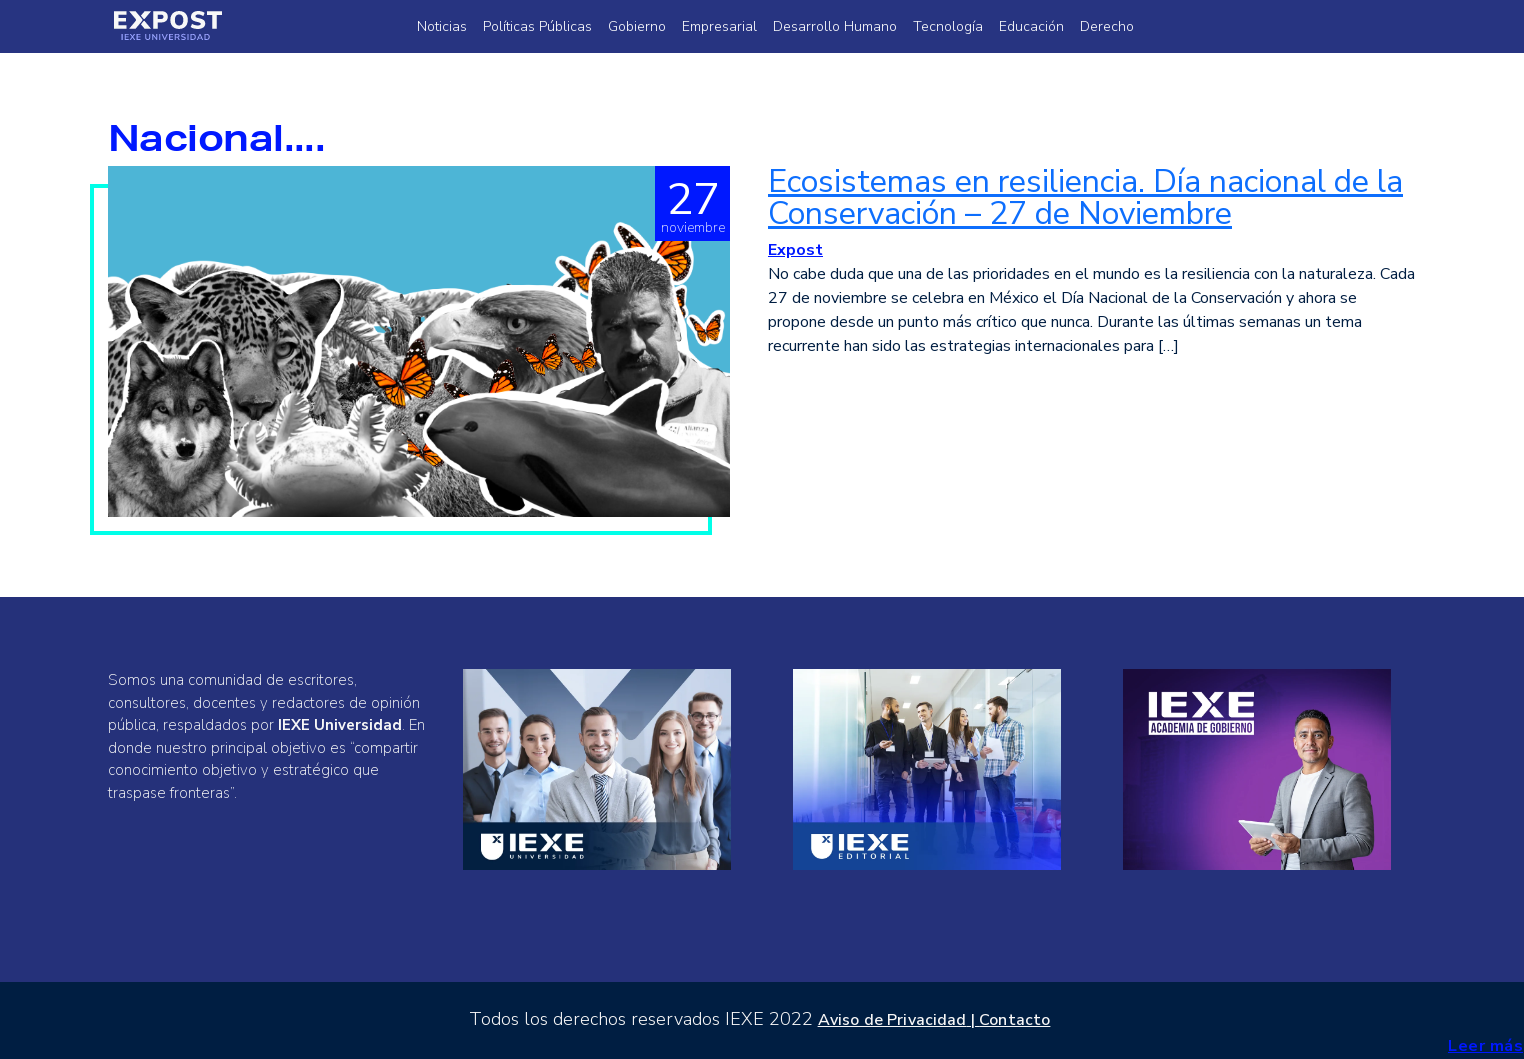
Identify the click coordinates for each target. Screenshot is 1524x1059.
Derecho (1107, 26)
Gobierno (637, 26)
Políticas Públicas (537, 26)
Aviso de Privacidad (892, 1020)
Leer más (1485, 1046)
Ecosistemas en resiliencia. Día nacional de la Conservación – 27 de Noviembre (1085, 197)
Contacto (1014, 1020)
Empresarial (719, 26)
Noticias (442, 26)
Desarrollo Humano (835, 26)
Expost (795, 250)
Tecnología (948, 26)
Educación (1031, 26)
